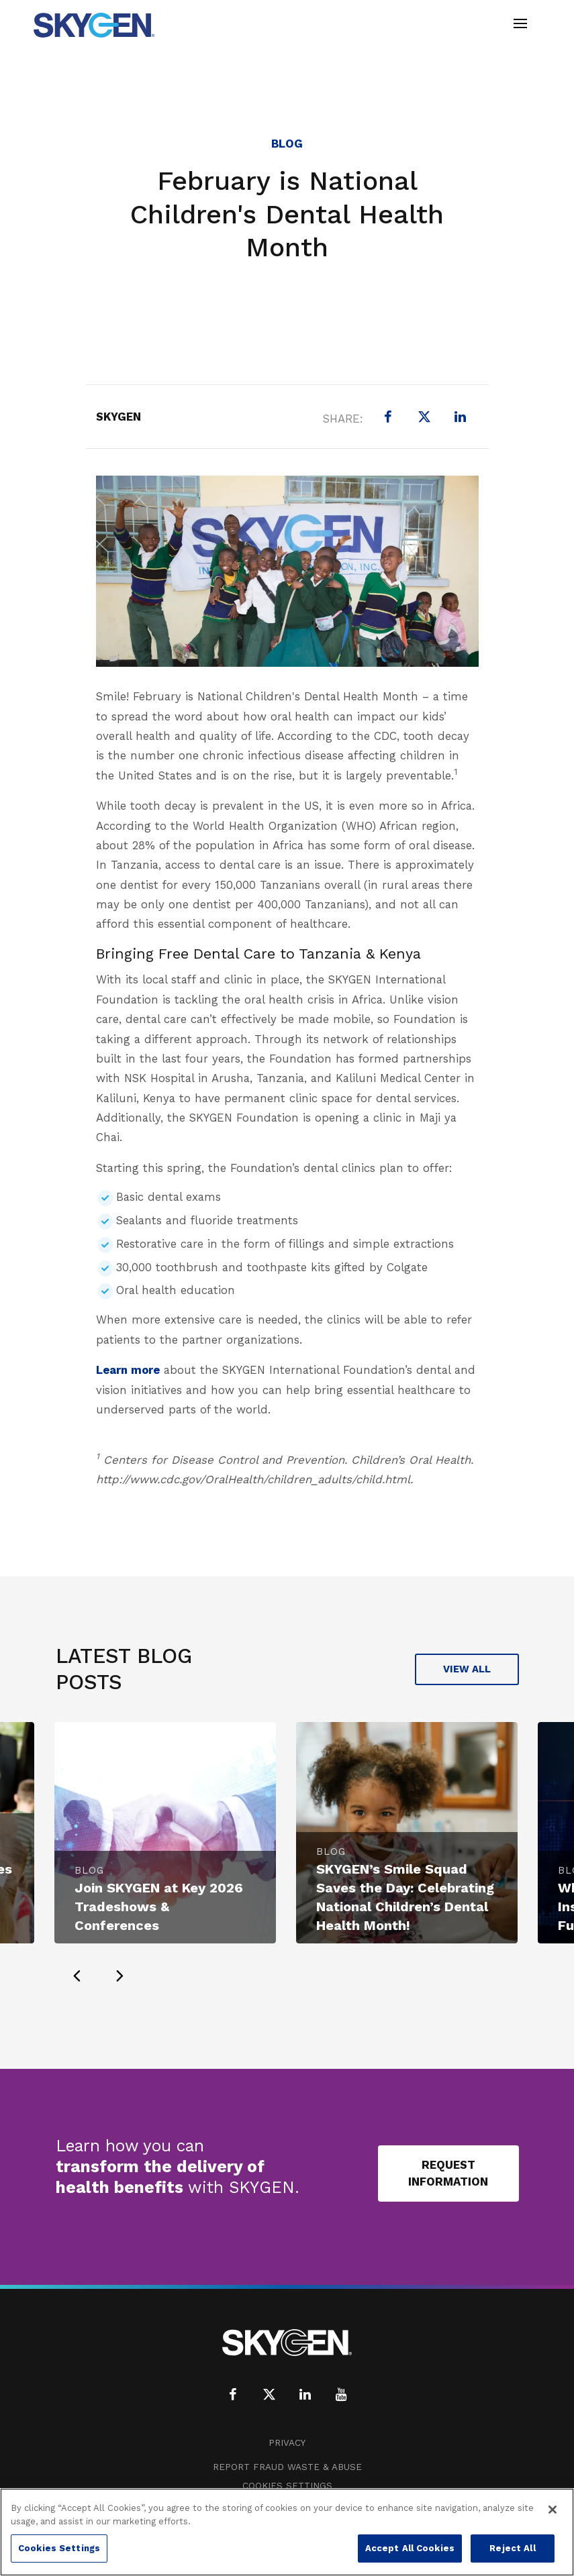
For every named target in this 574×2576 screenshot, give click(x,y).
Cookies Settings (287, 2486)
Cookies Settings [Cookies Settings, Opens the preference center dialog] (59, 2548)
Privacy (287, 2443)
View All (467, 1669)
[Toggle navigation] (520, 25)
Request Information (448, 2173)
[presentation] (77, 1975)
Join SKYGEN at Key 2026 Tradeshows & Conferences (159, 1906)
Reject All (512, 2548)
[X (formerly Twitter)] (424, 416)
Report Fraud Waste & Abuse (287, 2467)
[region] (287, 2532)
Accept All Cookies (410, 2548)
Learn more (128, 1370)
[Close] (552, 2509)
